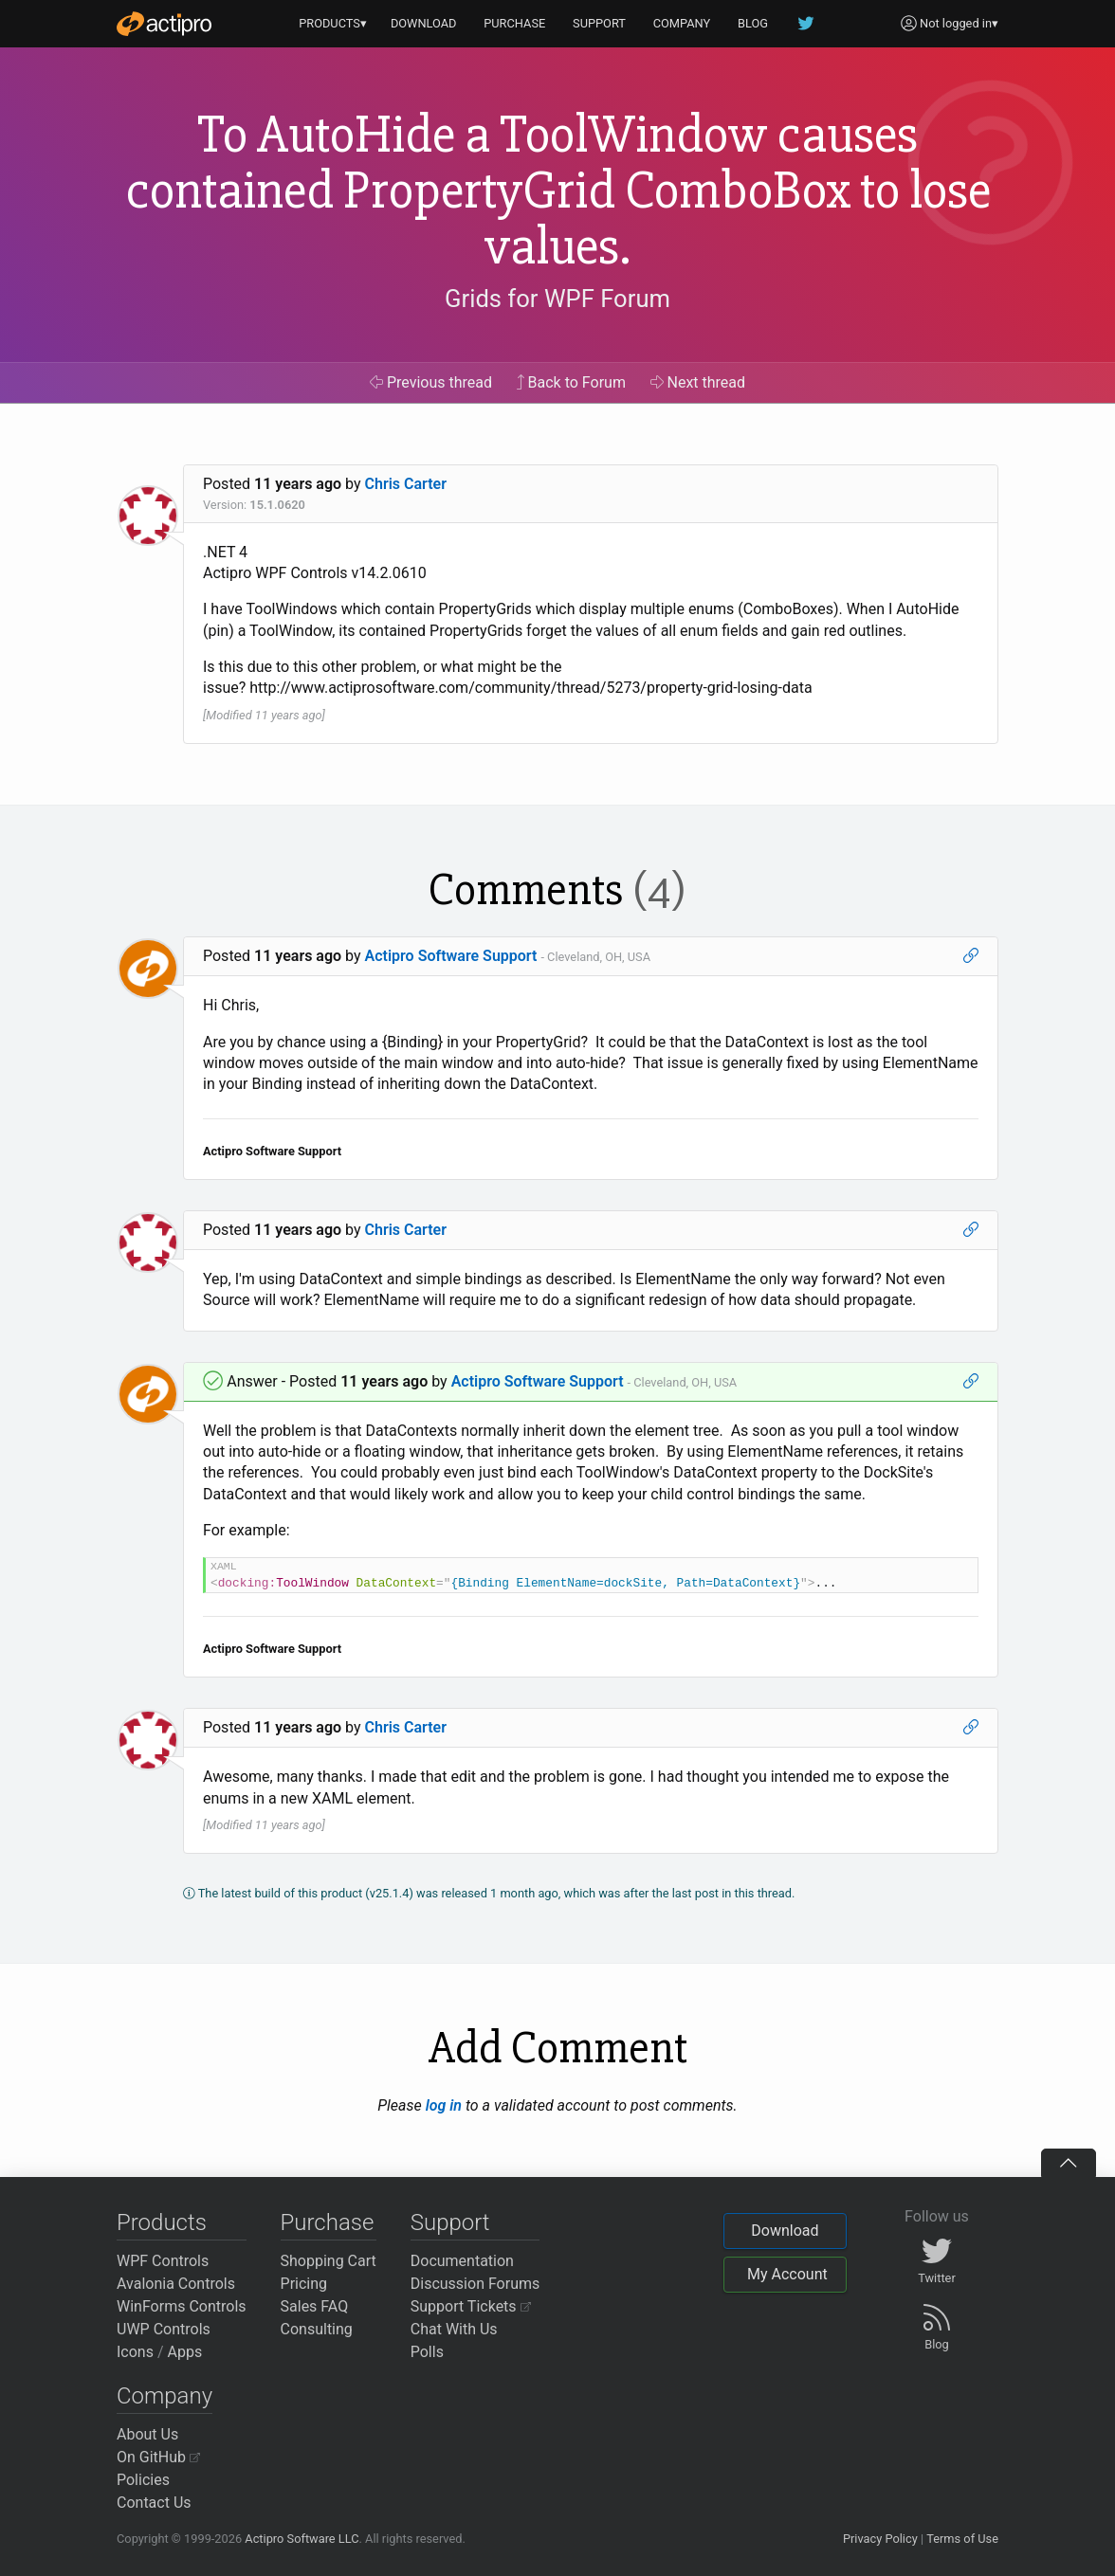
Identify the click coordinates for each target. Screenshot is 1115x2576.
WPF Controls (163, 2261)
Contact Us (154, 2503)
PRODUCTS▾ (333, 23)
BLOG (753, 23)
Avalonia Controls (176, 2284)
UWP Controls (163, 2329)
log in (444, 2105)
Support (450, 2222)
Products (162, 2222)
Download (784, 2231)
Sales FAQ (315, 2306)
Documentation (462, 2261)
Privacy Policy (880, 2538)
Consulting (317, 2329)
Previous (431, 382)
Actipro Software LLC (301, 2538)
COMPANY (682, 23)
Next (698, 382)
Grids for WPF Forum (557, 298)
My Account (787, 2274)
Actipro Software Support (451, 956)
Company (164, 2396)
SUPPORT (599, 23)
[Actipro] (164, 24)
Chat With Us (454, 2329)
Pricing (304, 2284)
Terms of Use (962, 2538)
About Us (147, 2434)
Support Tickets (471, 2306)
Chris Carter (406, 484)
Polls (427, 2352)
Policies (143, 2480)
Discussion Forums (475, 2284)
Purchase (328, 2222)
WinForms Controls (182, 2306)
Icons (135, 2352)
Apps (185, 2352)
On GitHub (158, 2457)
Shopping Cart (328, 2261)
